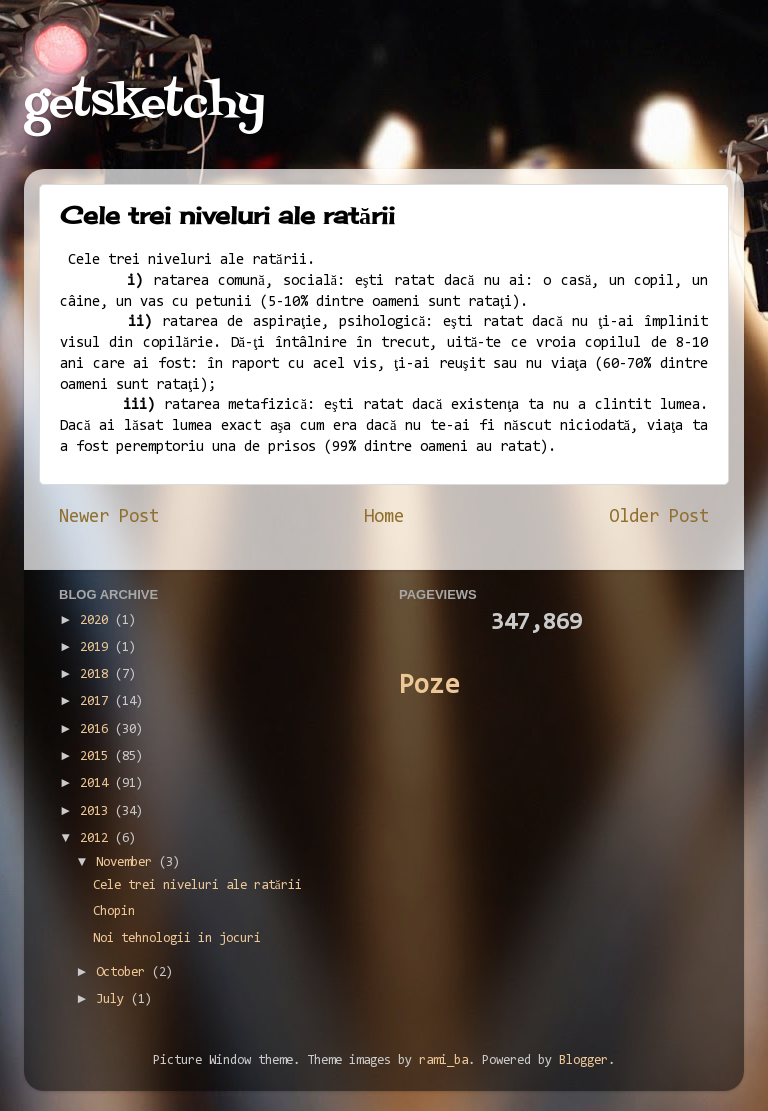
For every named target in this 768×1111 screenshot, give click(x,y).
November (127, 862)
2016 (97, 729)
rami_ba (443, 1060)
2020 (97, 620)
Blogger (583, 1060)
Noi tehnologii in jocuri (177, 938)
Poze (429, 686)
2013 (97, 811)
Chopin (114, 911)
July (113, 999)
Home (384, 517)
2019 (97, 647)
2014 (97, 783)
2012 (97, 838)
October (124, 972)
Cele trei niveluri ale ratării (197, 885)
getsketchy (144, 104)
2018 (97, 674)
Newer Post (109, 517)
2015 (97, 756)
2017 (97, 701)
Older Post (659, 517)
